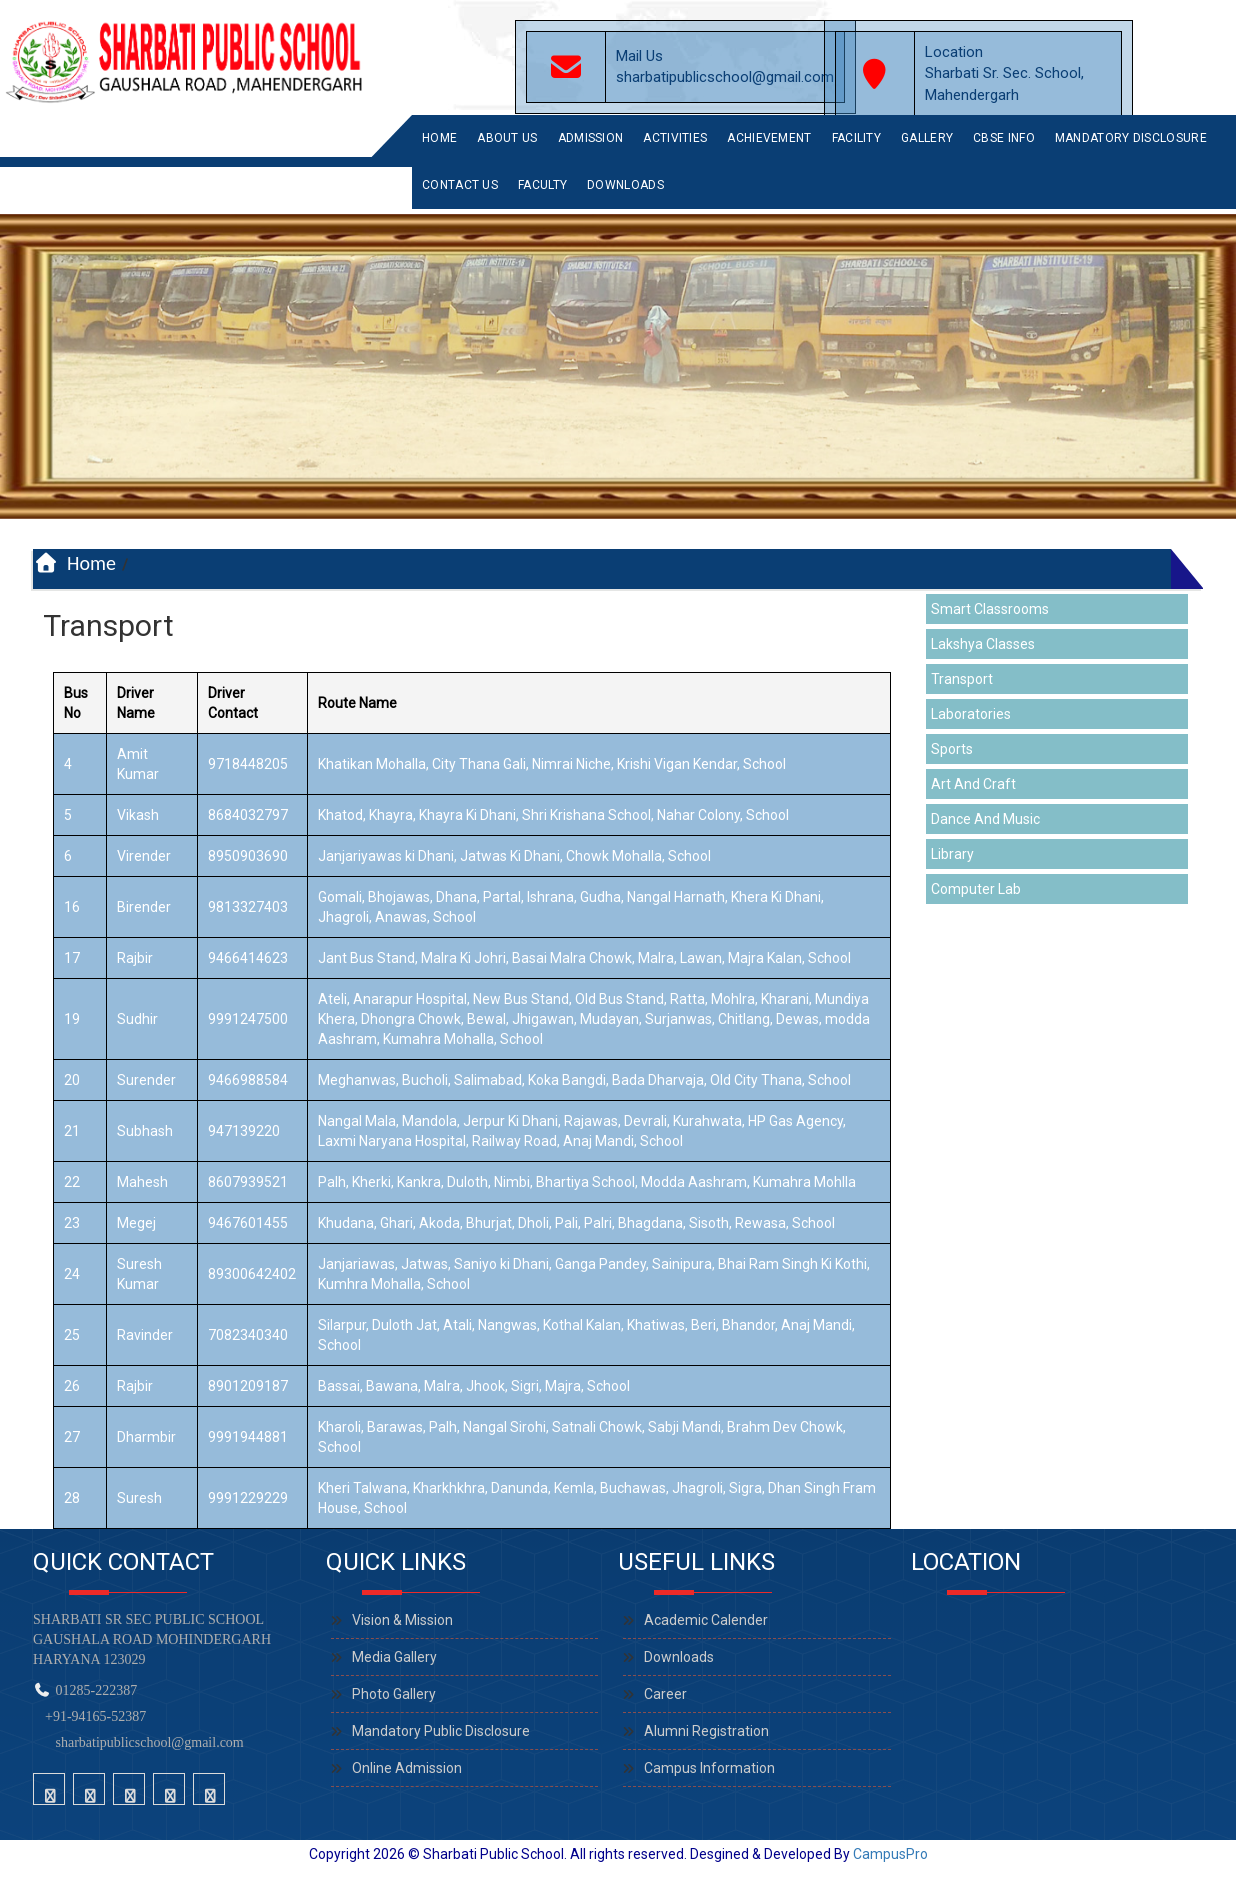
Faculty (542, 185)
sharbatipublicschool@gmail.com (150, 1742)
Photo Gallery (394, 1694)
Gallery (927, 138)
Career (665, 1694)
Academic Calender (706, 1620)
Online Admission (407, 1768)
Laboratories (971, 714)
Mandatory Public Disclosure (441, 1731)
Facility (856, 138)
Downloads (625, 185)
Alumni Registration (706, 1731)
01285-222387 (97, 1690)
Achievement (769, 138)
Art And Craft (973, 784)
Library (952, 854)
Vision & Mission (402, 1620)
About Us (507, 138)
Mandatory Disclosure (1131, 138)
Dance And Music (985, 819)
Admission (591, 138)
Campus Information (709, 1768)
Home (439, 138)
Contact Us (460, 185)
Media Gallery (394, 1657)
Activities (675, 138)
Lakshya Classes (983, 644)
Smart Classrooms (990, 609)
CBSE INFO (1004, 138)
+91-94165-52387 (92, 1716)
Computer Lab (976, 889)
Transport (962, 679)
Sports (952, 749)
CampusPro (890, 1854)
